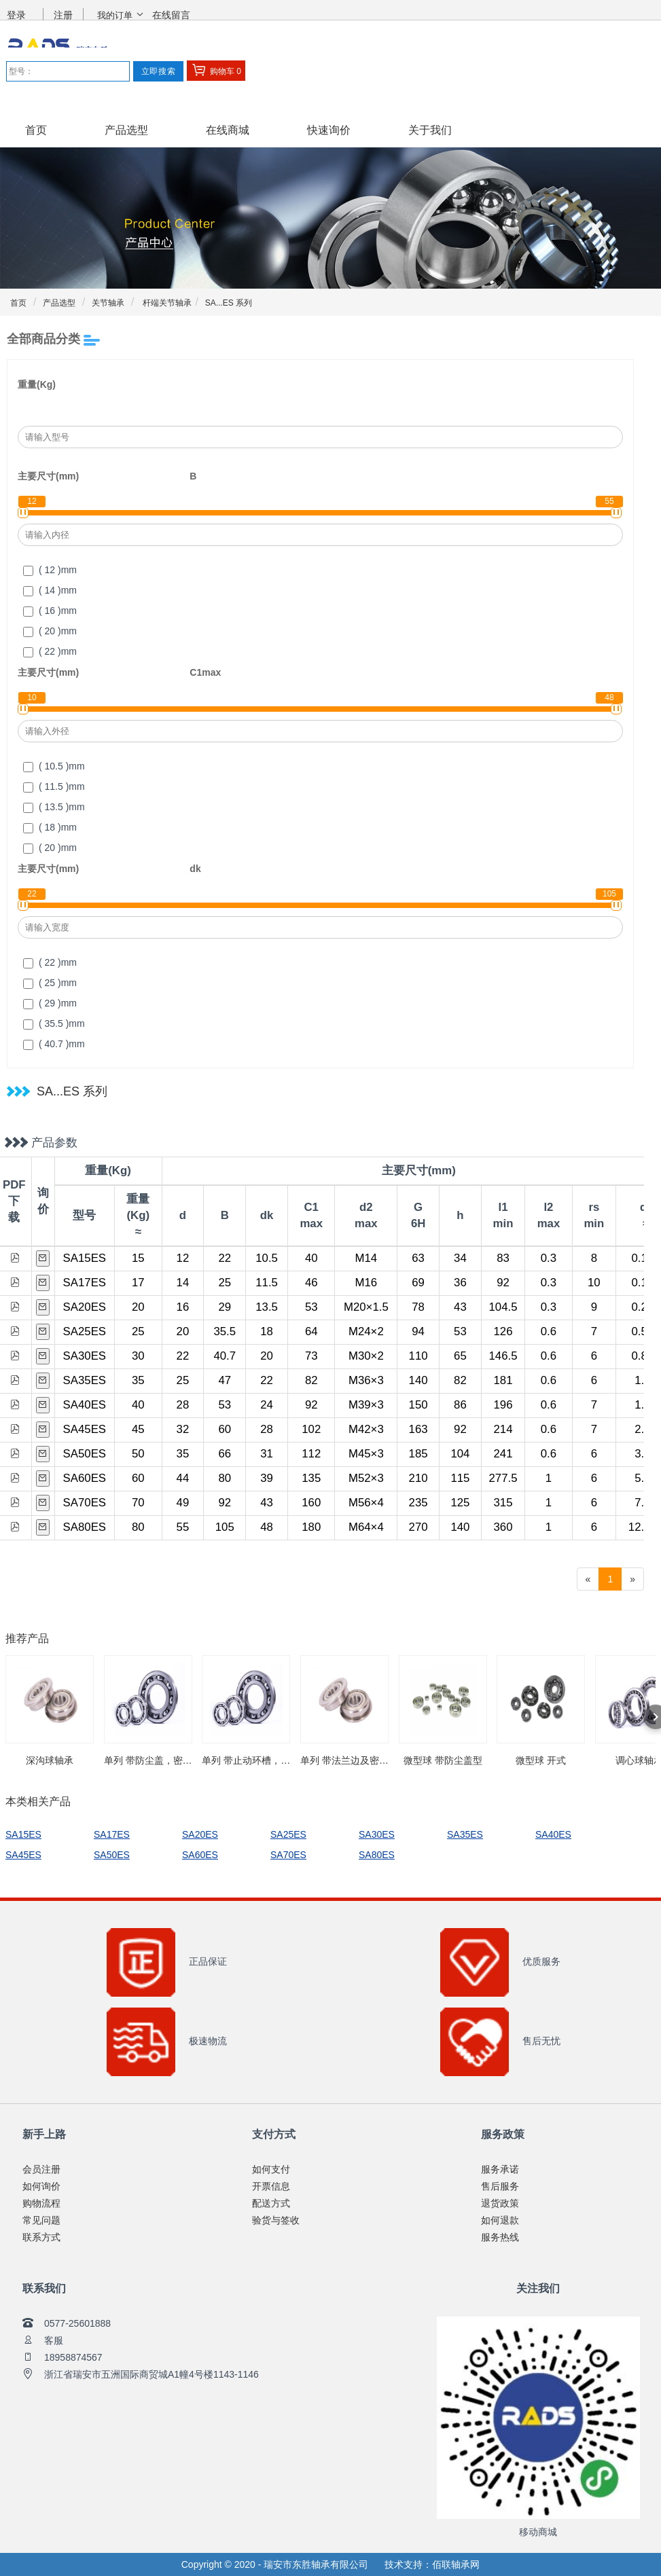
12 (183, 1258)
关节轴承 (108, 303)
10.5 (266, 1258)
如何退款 (500, 2220)
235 (418, 1502)
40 (311, 1258)
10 (594, 1282)
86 (460, 1404)
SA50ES (84, 1453)
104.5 (503, 1307)
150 (418, 1404)
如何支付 (271, 2169)
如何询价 (41, 2186)
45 (138, 1429)
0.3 (548, 1258)
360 (503, 1527)
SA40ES (84, 1404)
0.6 (548, 1331)
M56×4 (366, 1502)
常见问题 (41, 2220)
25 (224, 1282)
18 (266, 1331)
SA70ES (84, 1502)
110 (418, 1355)
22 (224, 1258)
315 (503, 1502)
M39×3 (366, 1404)
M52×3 (366, 1478)
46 (311, 1282)
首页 (36, 130)
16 (183, 1307)
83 (503, 1258)
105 (224, 1527)
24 (266, 1404)
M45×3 (366, 1453)
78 (418, 1307)
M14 (366, 1258)
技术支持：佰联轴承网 (432, 2564)
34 (460, 1258)
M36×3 (366, 1380)
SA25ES (84, 1331)
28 (183, 1404)
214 (503, 1429)
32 (183, 1429)
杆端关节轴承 (166, 303)
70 (138, 1502)
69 (418, 1282)
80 (224, 1478)
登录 (16, 15)
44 (183, 1478)
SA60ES (84, 1478)
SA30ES (84, 1355)
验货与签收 (276, 2220)
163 (418, 1429)
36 (460, 1282)
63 (418, 1258)
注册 (63, 15)
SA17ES (84, 1282)
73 (311, 1355)
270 (418, 1527)
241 (503, 1453)
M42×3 (366, 1429)
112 (311, 1453)
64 (311, 1331)
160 (311, 1502)
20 (138, 1307)
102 (311, 1429)
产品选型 (126, 130)
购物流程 (41, 2203)
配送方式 (271, 2203)
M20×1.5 (366, 1307)
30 (138, 1355)
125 (459, 1502)
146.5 (503, 1355)
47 (224, 1380)
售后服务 (500, 2186)
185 (418, 1453)
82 (311, 1380)
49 (183, 1502)
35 (138, 1380)
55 (183, 1527)
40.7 (224, 1355)
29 (224, 1307)
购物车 (216, 69)
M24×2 (366, 1331)
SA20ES (84, 1307)
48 (266, 1527)
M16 (366, 1282)
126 (503, 1331)
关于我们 (430, 130)
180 (311, 1527)
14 (183, 1282)
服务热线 (500, 2237)
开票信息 (271, 2186)
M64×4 (366, 1527)
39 (266, 1478)
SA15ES (84, 1258)
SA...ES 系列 (228, 303)
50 (138, 1453)
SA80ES (84, 1527)
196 (503, 1404)
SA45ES (84, 1429)
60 (224, 1429)
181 (503, 1380)
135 (311, 1478)
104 (459, 1453)
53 (311, 1307)
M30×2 (366, 1355)
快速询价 (329, 130)
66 (224, 1453)
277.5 (503, 1478)
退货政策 (500, 2203)
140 (418, 1380)
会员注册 (41, 2169)
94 (418, 1331)
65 (460, 1355)
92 (503, 1282)
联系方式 (41, 2237)
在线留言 (171, 15)
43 (460, 1307)
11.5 (266, 1282)
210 (418, 1478)
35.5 (224, 1331)
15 (138, 1258)
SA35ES (84, 1380)
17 (138, 1282)
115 (459, 1478)
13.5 (266, 1307)
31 (266, 1453)
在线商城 (227, 130)
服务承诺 (500, 2169)
